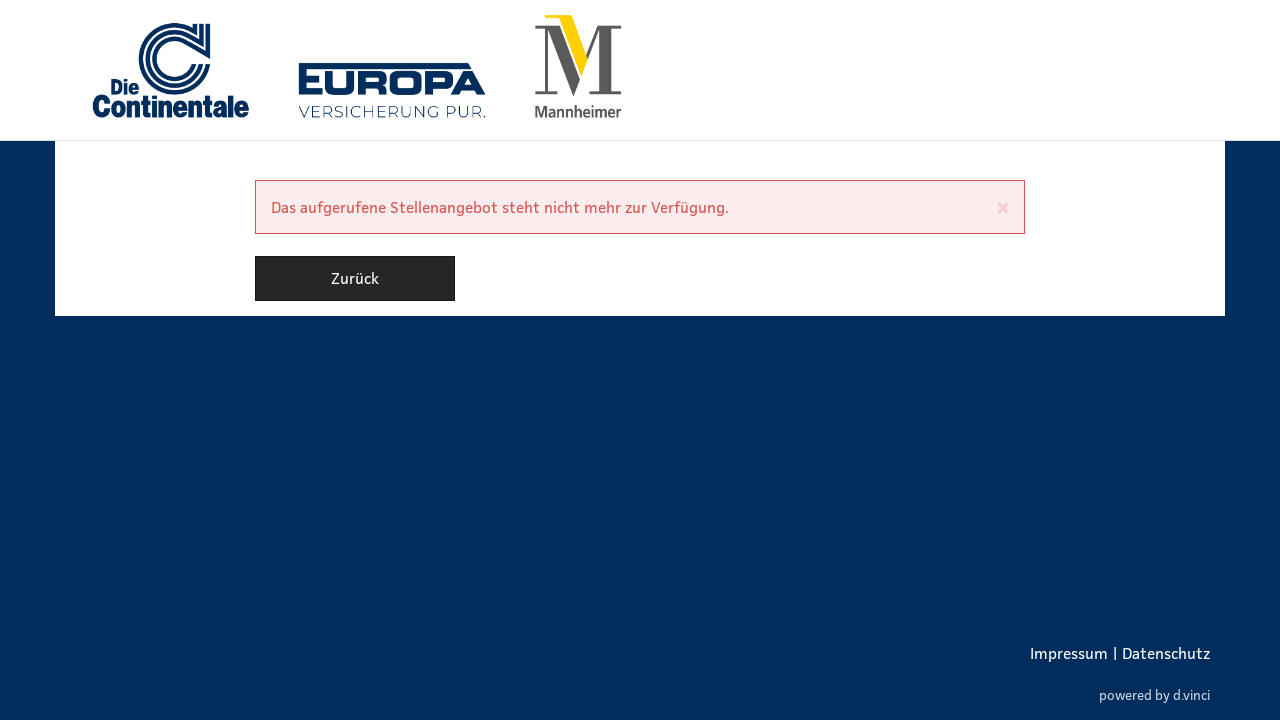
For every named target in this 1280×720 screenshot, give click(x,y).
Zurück (355, 278)
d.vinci (1191, 695)
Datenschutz (1166, 653)
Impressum (1069, 653)
